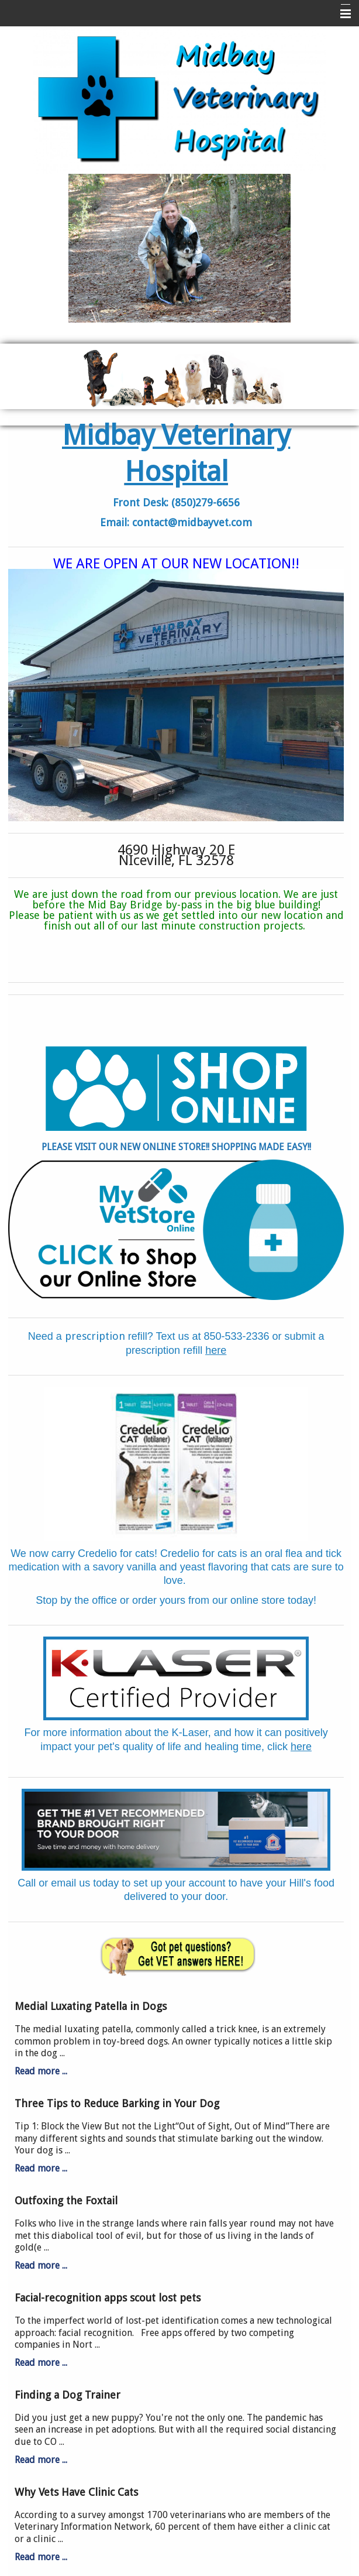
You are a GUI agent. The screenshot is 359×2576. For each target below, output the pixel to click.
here (215, 1350)
